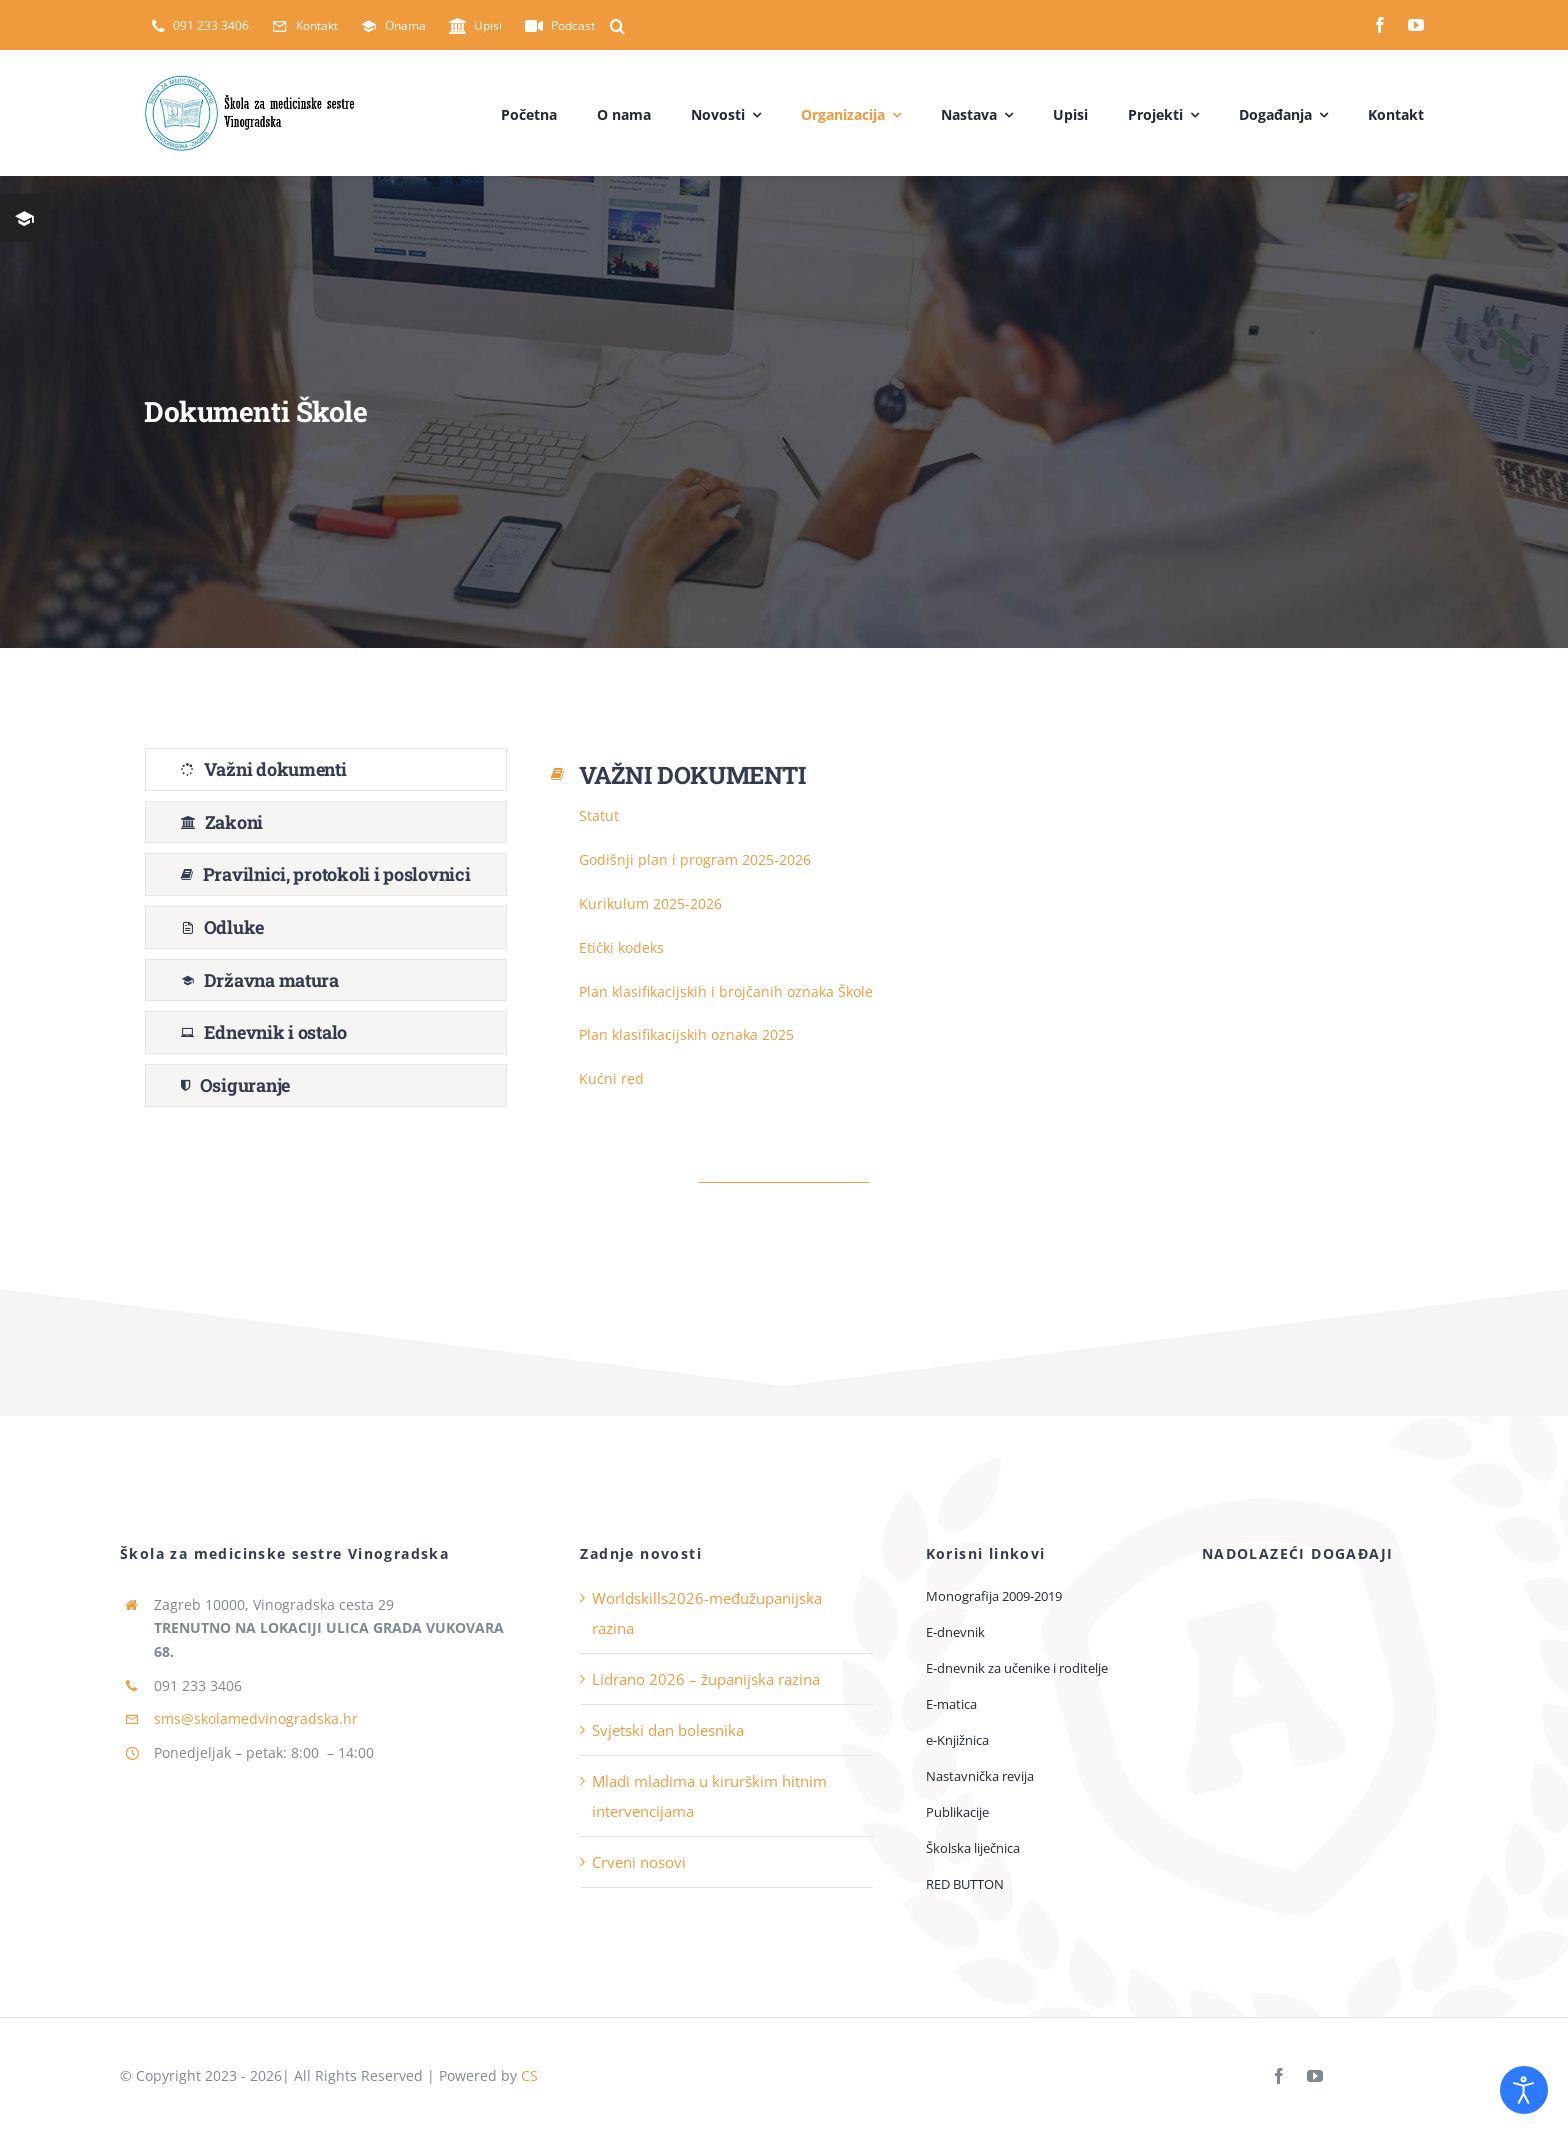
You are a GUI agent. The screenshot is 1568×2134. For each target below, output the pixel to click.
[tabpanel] (985, 932)
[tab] (326, 769)
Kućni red (611, 1078)
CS (529, 2075)
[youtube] (1416, 25)
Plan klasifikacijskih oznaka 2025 (686, 1034)
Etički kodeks (621, 947)
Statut (599, 815)
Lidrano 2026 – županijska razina (706, 1679)
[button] (617, 26)
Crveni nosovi (639, 1862)
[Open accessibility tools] (1524, 2090)
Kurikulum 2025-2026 (650, 903)
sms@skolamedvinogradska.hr (256, 1718)
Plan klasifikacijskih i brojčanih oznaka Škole (726, 991)
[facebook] (1380, 25)
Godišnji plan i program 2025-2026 (695, 859)
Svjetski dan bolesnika (668, 1730)
